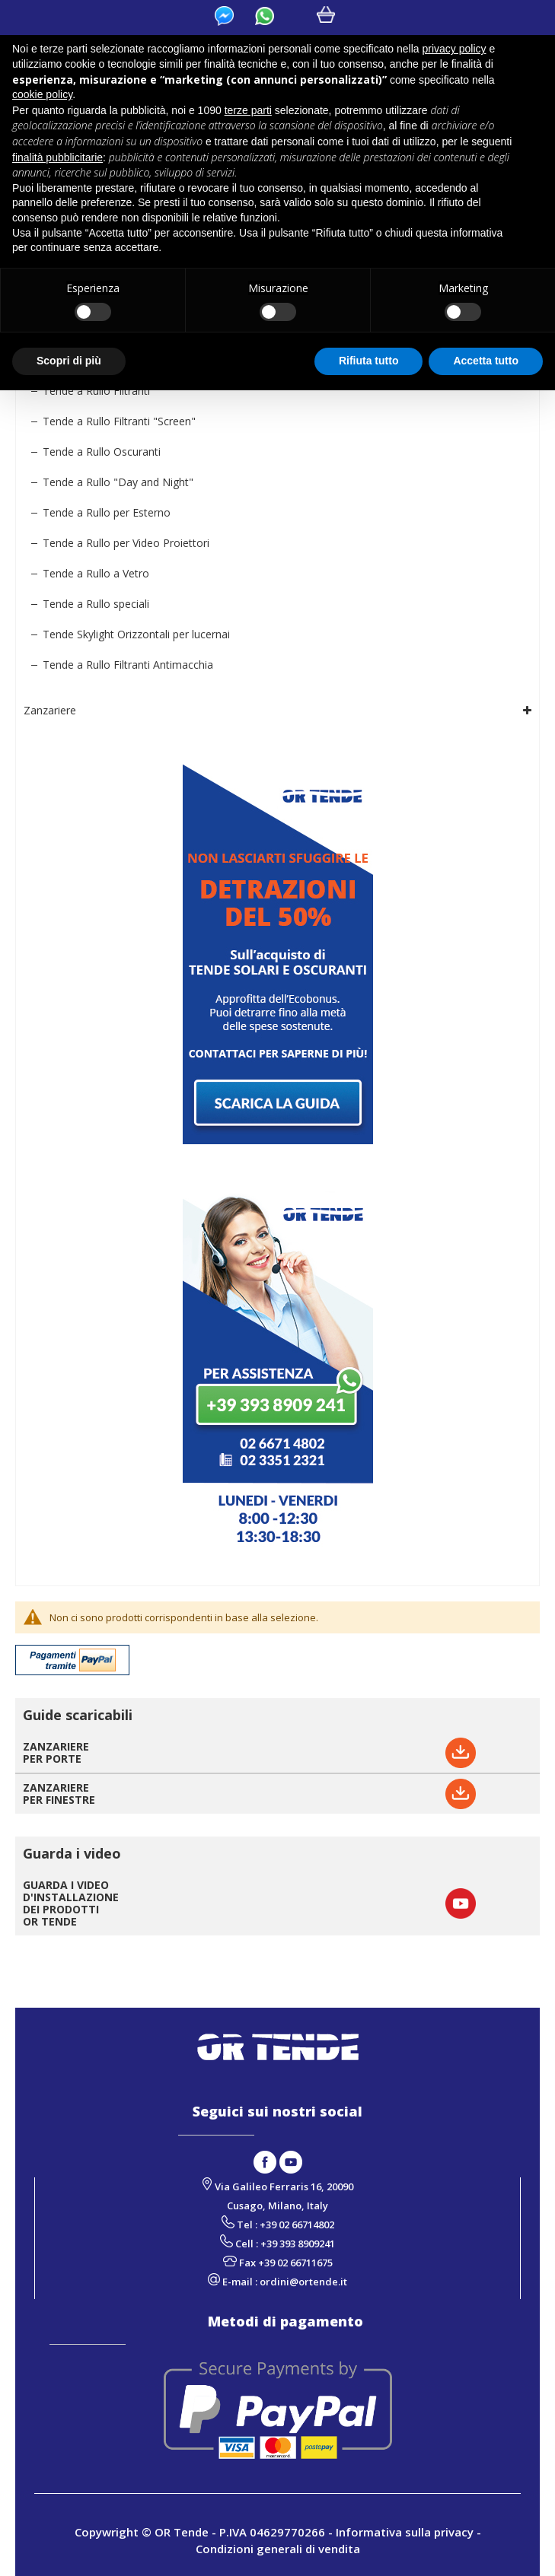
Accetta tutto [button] (485, 361)
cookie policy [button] (42, 94)
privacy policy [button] (454, 49)
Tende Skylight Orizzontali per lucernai (136, 634)
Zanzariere (50, 710)
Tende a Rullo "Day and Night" (118, 482)
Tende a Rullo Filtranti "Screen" (119, 421)
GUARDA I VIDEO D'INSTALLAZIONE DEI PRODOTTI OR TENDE (71, 1903)
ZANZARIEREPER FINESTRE (59, 1793)
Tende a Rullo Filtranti (96, 390)
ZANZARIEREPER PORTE (56, 1752)
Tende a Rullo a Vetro (96, 573)
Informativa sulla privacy (405, 2531)
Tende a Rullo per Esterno (107, 512)
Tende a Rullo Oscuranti (102, 451)
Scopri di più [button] (69, 361)
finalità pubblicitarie (57, 157)
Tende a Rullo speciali (96, 603)
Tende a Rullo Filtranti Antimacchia (128, 664)
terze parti (248, 110)
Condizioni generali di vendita (278, 2548)
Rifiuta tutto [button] (369, 361)
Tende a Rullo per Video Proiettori (126, 543)
